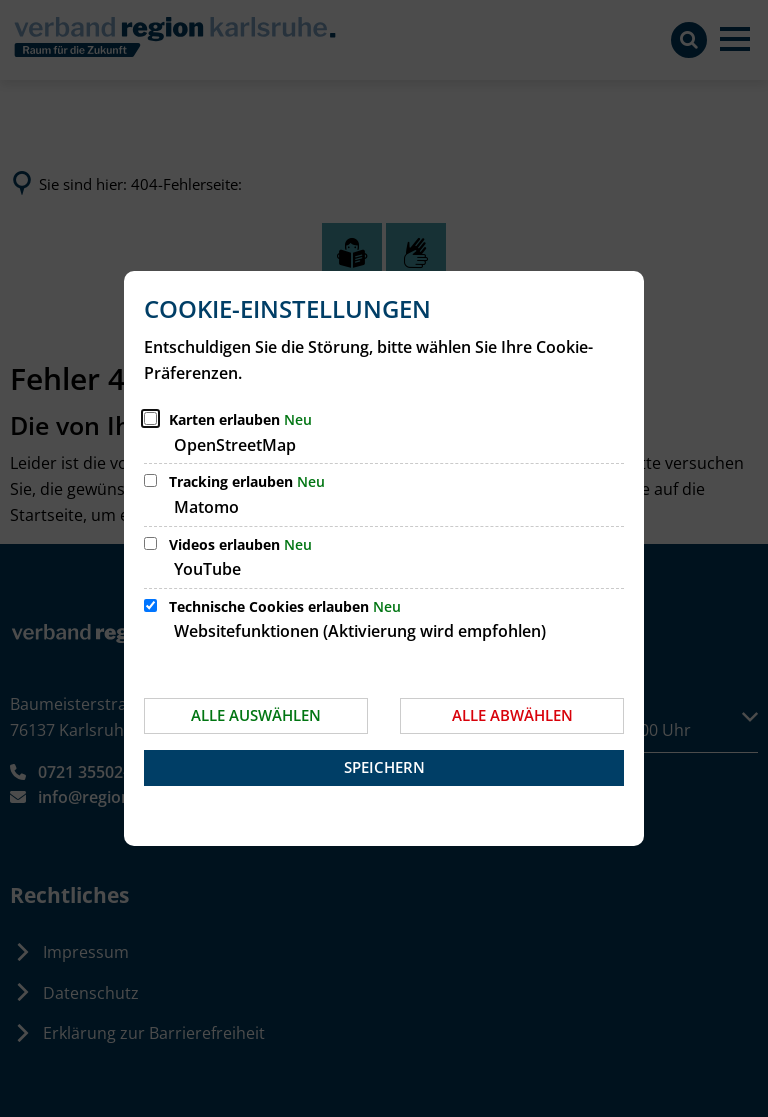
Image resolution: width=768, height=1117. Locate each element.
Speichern (384, 767)
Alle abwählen (512, 715)
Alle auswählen (256, 715)
